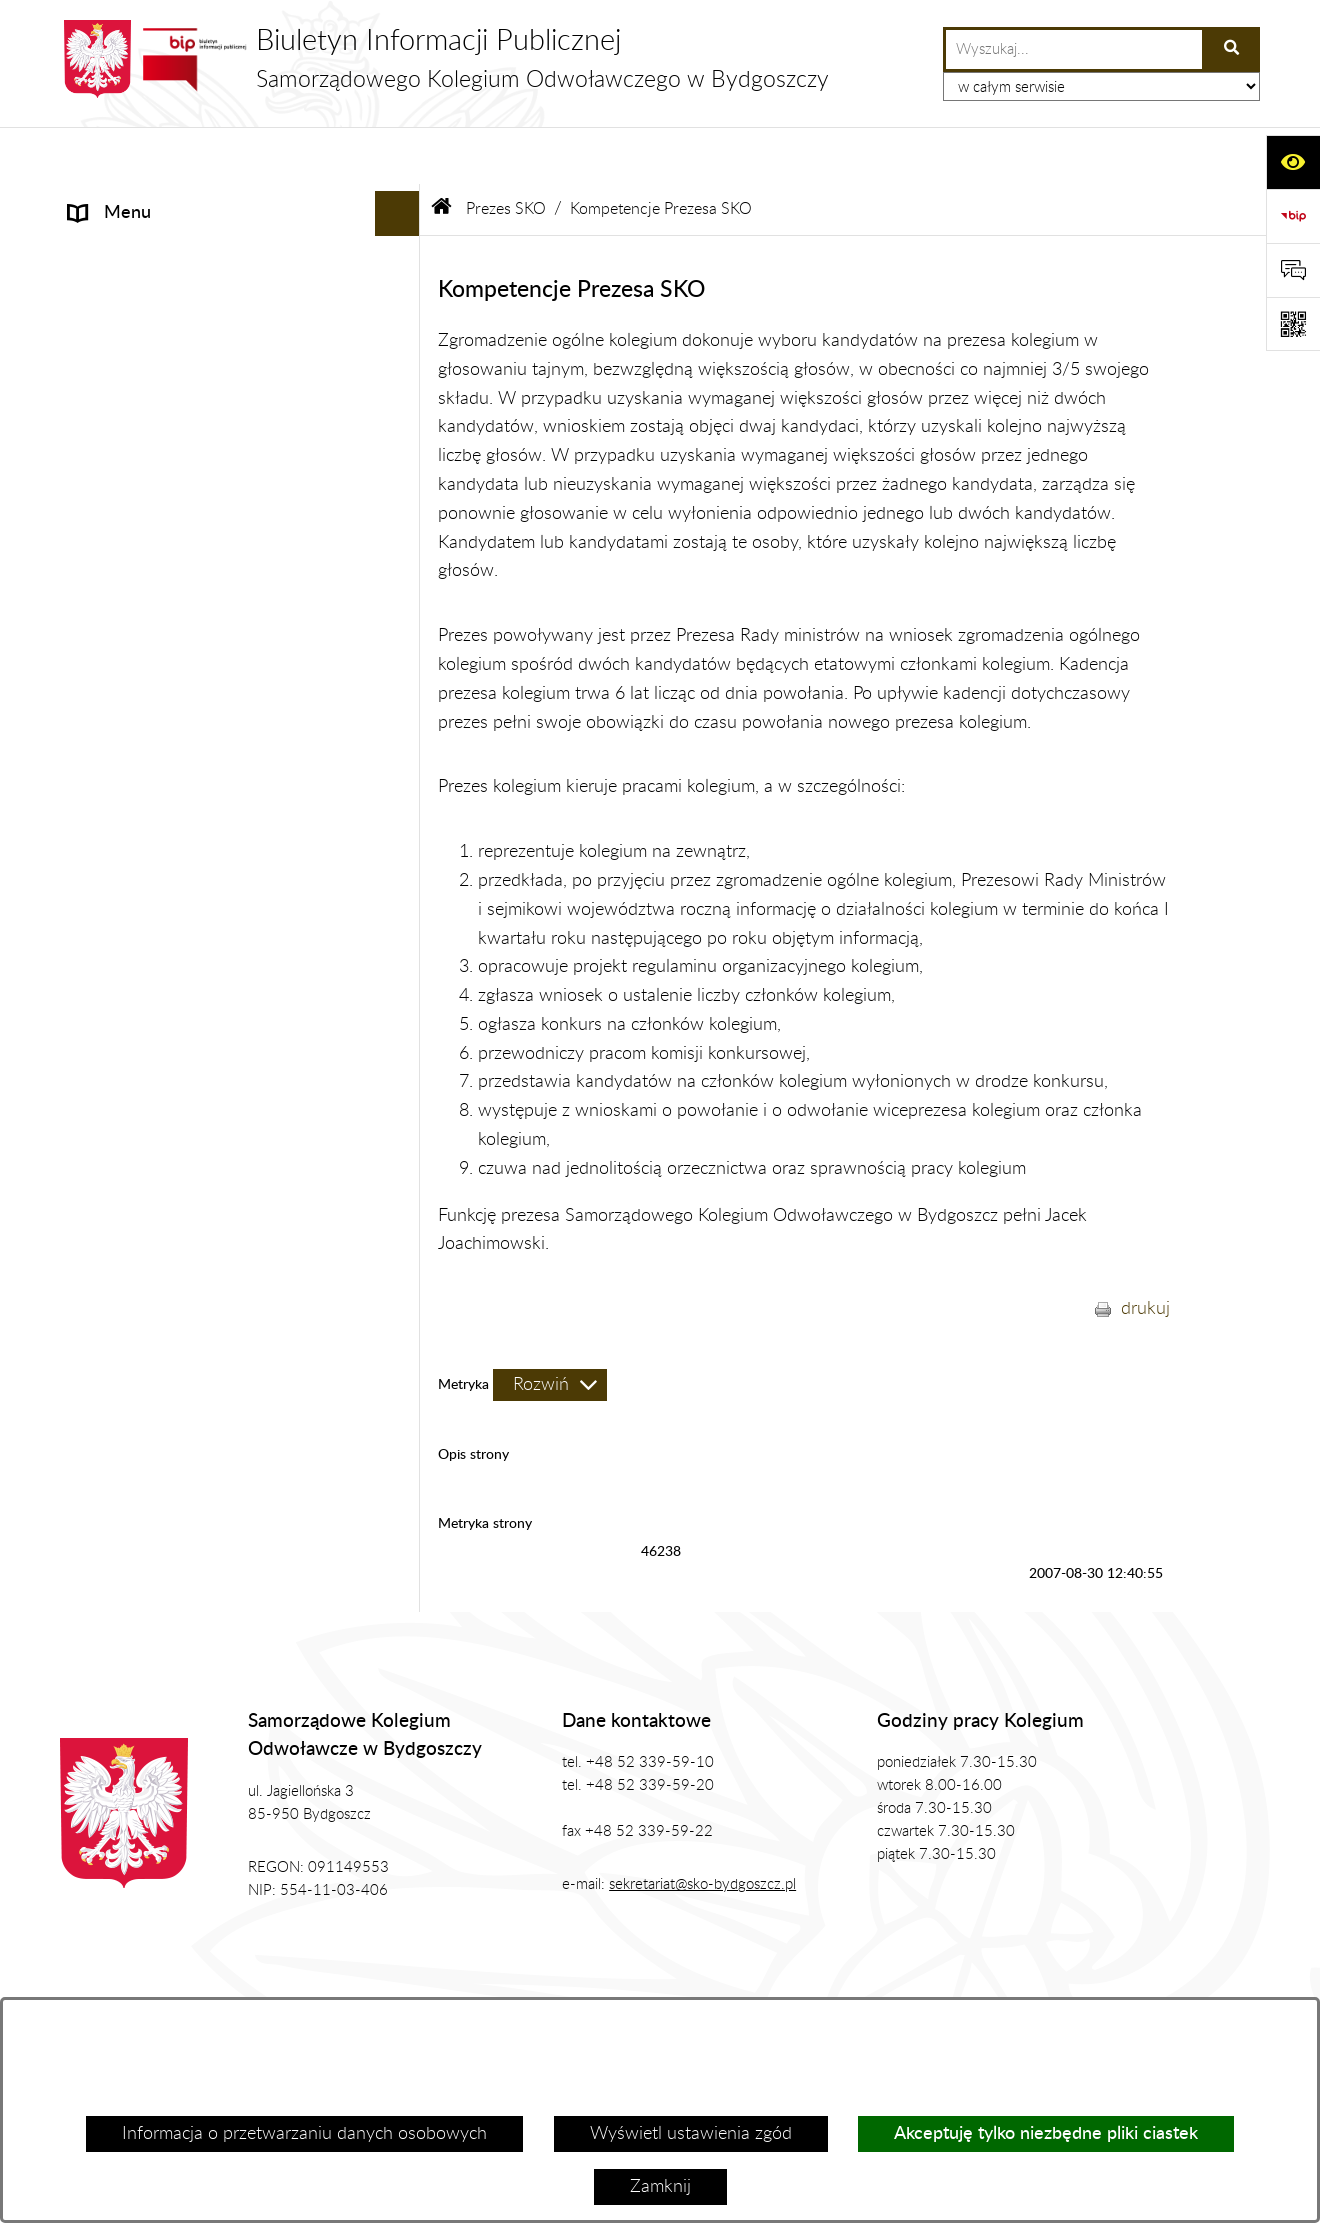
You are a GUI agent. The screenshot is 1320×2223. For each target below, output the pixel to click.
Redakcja (740, 1990)
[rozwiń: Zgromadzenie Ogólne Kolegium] (402, 420)
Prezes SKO (506, 152)
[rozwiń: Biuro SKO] (402, 465)
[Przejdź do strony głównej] (444, 59)
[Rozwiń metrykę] (550, 1328)
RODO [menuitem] (95, 689)
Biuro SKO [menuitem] (109, 464)
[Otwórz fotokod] (1293, 324)
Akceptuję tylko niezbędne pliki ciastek (1046, 2134)
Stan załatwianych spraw (143, 1990)
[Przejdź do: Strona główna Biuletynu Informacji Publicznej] (442, 152)
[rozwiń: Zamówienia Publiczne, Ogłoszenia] (402, 600)
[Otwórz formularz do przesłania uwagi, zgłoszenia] (1293, 270)
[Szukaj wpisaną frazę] (1232, 49)
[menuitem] (240, 304)
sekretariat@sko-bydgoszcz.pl (702, 1828)
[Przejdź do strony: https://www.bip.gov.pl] (1293, 216)
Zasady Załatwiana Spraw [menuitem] (169, 644)
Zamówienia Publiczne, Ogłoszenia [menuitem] (202, 599)
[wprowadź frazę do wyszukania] (1074, 49)
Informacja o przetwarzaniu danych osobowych (304, 2134)
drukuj (1145, 1252)
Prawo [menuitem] (93, 509)
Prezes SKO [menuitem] (113, 246)
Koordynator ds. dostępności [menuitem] (179, 734)
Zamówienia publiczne (367, 1990)
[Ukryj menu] (397, 156)
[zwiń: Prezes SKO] (402, 247)
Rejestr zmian (1135, 1990)
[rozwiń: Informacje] (402, 202)
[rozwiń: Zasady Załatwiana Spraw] (402, 645)
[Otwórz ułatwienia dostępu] (1293, 162)
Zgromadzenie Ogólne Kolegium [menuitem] (191, 419)
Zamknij (660, 2187)
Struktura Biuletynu (575, 1990)
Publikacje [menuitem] (107, 554)
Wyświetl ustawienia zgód (691, 2134)
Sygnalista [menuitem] (108, 779)
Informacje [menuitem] (109, 201)
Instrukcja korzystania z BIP (930, 1990)
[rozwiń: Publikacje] (402, 555)
